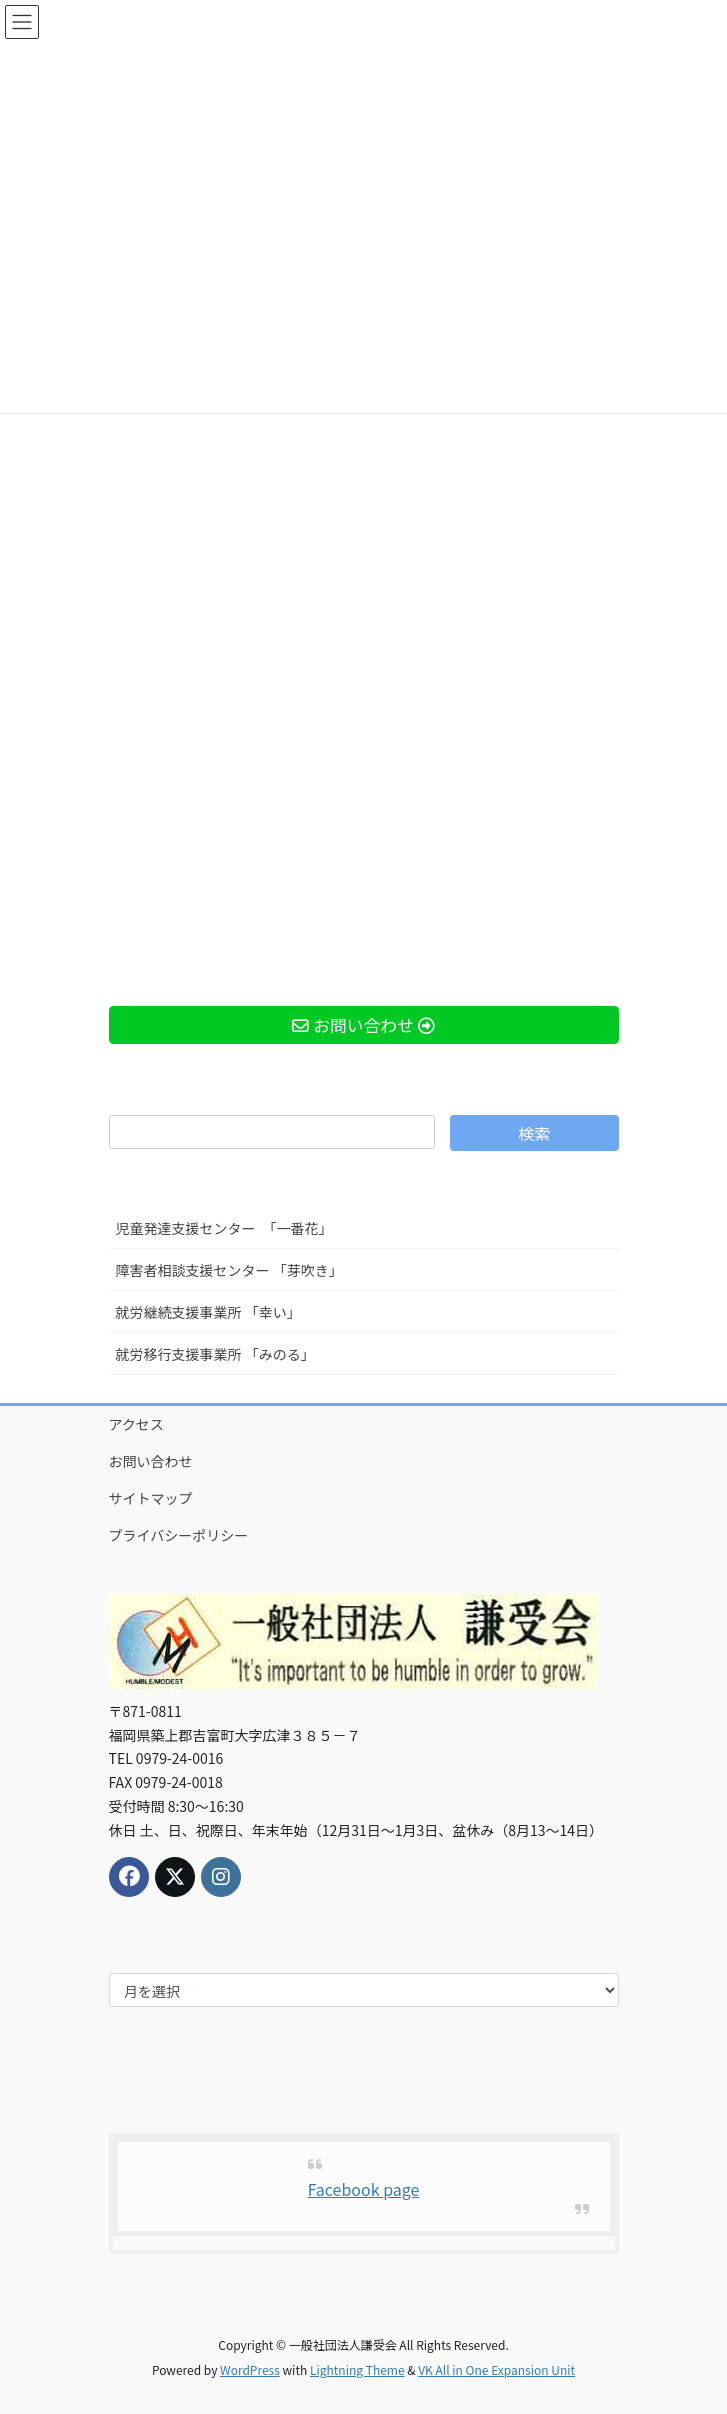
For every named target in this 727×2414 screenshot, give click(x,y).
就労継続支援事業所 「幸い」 (208, 1312)
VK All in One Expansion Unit (496, 2369)
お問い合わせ (151, 1461)
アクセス (136, 1424)
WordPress (250, 2369)
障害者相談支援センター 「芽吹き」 (229, 1270)
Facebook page (364, 2189)
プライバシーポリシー (179, 1535)
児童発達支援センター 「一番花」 (224, 1228)
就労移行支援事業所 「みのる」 (215, 1354)
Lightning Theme (357, 2369)
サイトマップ (151, 1498)
